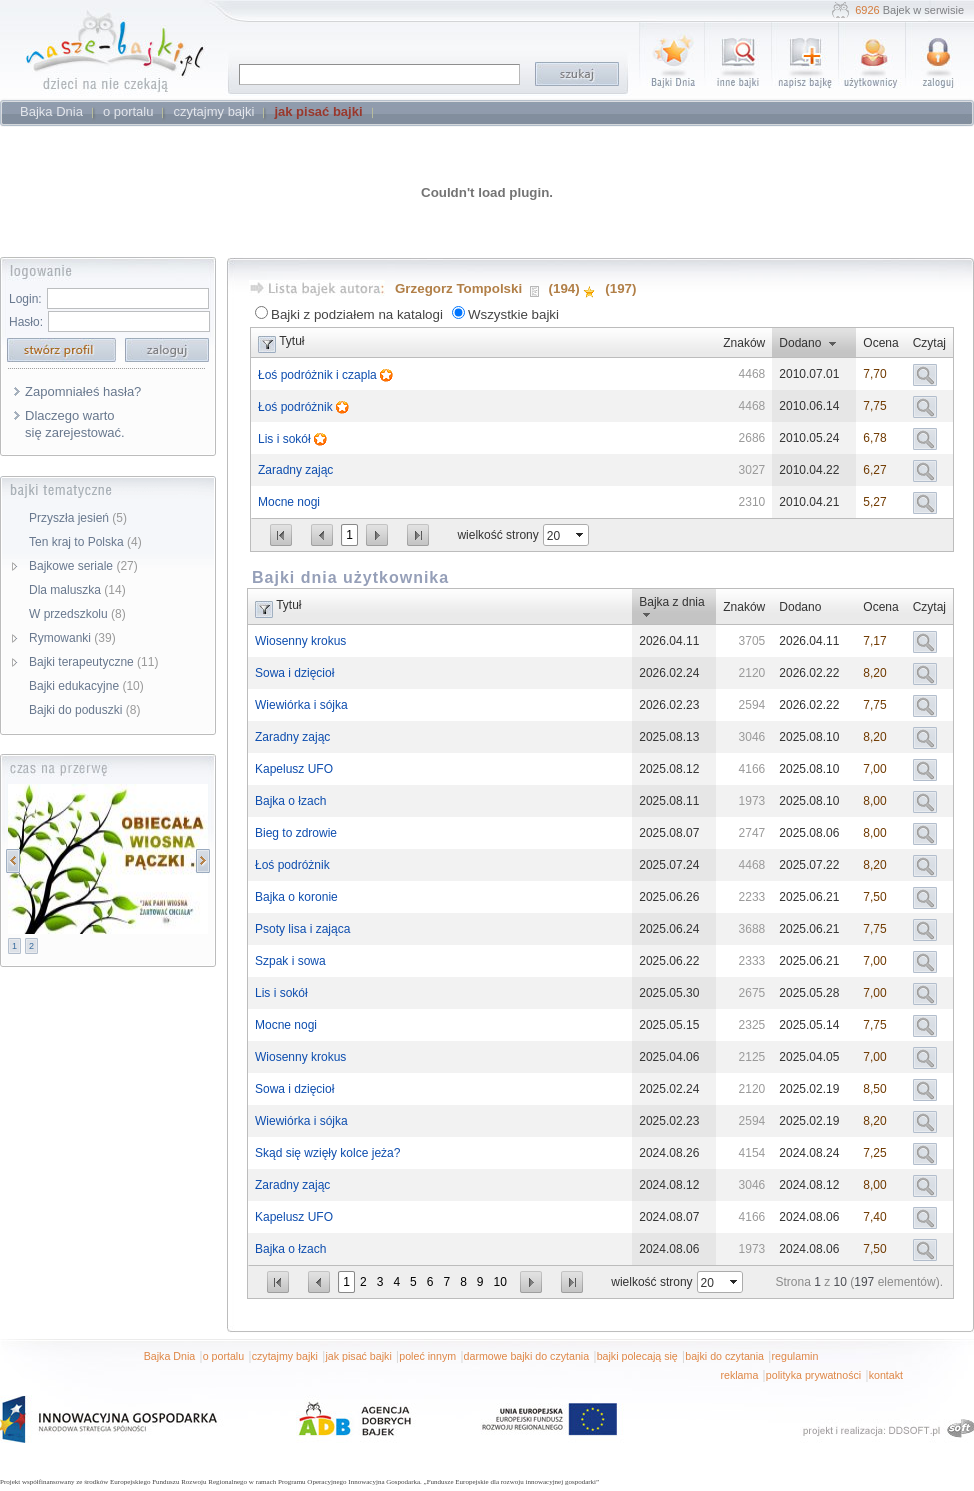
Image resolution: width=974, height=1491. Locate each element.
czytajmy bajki (285, 1356)
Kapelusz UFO (294, 769)
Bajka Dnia (170, 1356)
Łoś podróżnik (297, 407)
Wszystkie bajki (513, 314)
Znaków (744, 343)
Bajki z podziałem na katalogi (357, 314)
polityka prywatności (813, 1375)
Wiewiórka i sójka (301, 705)
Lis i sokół (286, 439)
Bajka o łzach (290, 801)
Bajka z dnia (671, 602)
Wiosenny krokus (300, 641)
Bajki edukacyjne (86, 686)
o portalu (223, 1356)
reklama (739, 1375)
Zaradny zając (295, 470)
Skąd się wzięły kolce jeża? (327, 1153)
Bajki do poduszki (84, 710)
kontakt (886, 1375)
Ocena (880, 343)
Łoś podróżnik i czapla (319, 375)
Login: (25, 299)
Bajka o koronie (296, 897)
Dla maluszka (77, 590)
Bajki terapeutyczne (93, 662)
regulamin (795, 1356)
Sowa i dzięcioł (294, 673)
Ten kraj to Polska (85, 542)
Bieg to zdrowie (296, 833)
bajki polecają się (637, 1356)
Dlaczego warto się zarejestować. (75, 424)
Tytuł (291, 341)
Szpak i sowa (290, 961)
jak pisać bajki (358, 1356)
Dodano (800, 343)
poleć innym (427, 1356)
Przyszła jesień (78, 518)
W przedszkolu (77, 614)
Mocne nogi (289, 502)
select (581, 535)
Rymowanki (72, 638)
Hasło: (26, 322)
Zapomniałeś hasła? (83, 391)
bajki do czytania (724, 1356)
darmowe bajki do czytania (527, 1356)
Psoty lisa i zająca (302, 929)
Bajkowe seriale (83, 566)
